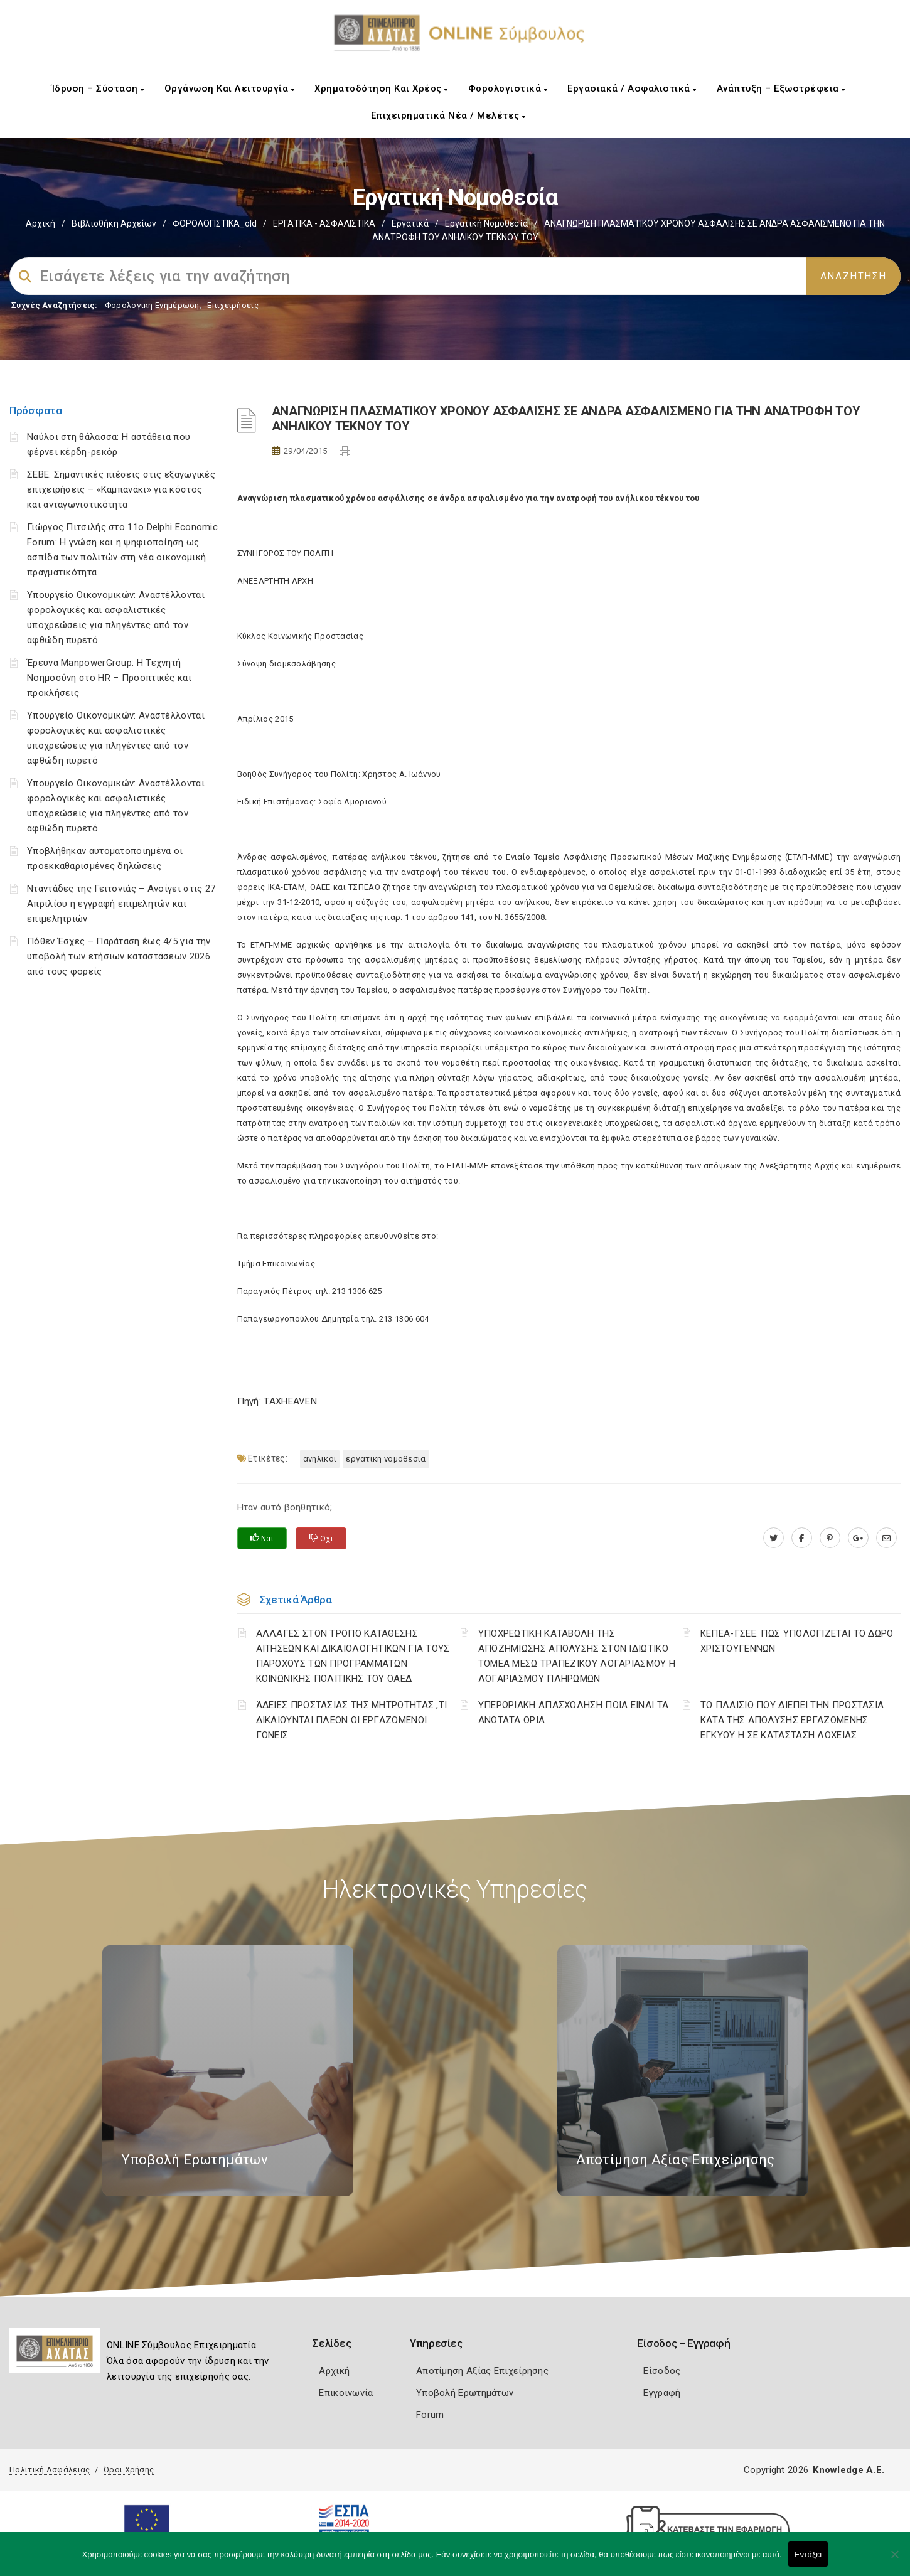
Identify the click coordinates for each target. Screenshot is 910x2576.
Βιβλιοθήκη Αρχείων (114, 223)
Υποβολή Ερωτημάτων (464, 2392)
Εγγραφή (661, 2392)
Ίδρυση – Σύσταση (97, 88)
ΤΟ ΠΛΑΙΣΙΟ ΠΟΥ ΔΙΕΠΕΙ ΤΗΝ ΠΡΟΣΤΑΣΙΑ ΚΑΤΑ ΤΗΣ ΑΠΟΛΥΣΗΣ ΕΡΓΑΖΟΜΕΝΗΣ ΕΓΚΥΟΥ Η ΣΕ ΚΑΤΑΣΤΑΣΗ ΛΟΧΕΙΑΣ (792, 1720)
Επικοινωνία (346, 2392)
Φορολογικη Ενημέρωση (152, 305)
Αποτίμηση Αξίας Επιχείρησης (482, 2370)
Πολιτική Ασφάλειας (49, 2469)
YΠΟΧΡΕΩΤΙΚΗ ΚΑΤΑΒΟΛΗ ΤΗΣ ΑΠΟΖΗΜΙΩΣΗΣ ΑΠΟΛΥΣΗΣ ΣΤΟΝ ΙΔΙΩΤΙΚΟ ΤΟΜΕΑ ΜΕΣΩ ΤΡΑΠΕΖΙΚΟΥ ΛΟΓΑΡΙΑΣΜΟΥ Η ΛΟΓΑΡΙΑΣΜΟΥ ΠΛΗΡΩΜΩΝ (577, 1656)
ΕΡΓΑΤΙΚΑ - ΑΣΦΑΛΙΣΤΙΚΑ (324, 223)
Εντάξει (808, 2554)
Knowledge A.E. (848, 2470)
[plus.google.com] (858, 1538)
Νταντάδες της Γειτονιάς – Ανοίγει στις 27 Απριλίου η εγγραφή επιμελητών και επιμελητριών (121, 903)
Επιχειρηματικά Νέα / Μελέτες (448, 115)
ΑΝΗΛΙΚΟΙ (319, 1458)
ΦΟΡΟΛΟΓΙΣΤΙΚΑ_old (215, 223)
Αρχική (40, 223)
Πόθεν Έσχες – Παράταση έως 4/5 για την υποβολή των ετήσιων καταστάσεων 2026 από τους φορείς (118, 956)
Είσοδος (661, 2370)
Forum (430, 2414)
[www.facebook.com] (802, 1538)
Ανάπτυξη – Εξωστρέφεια (781, 88)
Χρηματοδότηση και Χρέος (381, 88)
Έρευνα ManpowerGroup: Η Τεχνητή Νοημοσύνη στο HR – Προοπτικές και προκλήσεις (109, 677)
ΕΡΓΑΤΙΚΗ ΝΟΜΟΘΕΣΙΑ (386, 1458)
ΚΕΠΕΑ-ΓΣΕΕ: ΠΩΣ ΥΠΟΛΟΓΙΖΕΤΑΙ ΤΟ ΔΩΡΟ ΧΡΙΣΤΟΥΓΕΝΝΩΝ (797, 1641)
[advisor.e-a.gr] (886, 1538)
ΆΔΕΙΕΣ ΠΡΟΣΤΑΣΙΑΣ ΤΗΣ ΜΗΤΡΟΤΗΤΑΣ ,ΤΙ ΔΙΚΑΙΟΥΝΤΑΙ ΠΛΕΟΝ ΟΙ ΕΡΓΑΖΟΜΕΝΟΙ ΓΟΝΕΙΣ (351, 1720)
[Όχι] (894, 2560)
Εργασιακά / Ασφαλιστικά (632, 88)
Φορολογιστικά (508, 88)
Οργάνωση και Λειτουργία (229, 88)
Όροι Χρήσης (129, 2469)
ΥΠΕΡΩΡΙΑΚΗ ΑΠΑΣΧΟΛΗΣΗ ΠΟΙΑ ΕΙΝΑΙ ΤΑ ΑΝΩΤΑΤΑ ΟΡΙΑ (573, 1712)
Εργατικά (410, 223)
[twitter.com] (773, 1538)
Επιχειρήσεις (233, 305)
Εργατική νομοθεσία (486, 223)
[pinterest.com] (830, 1538)
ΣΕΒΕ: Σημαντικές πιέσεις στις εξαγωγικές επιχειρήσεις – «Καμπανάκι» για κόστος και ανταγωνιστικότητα (121, 489)
